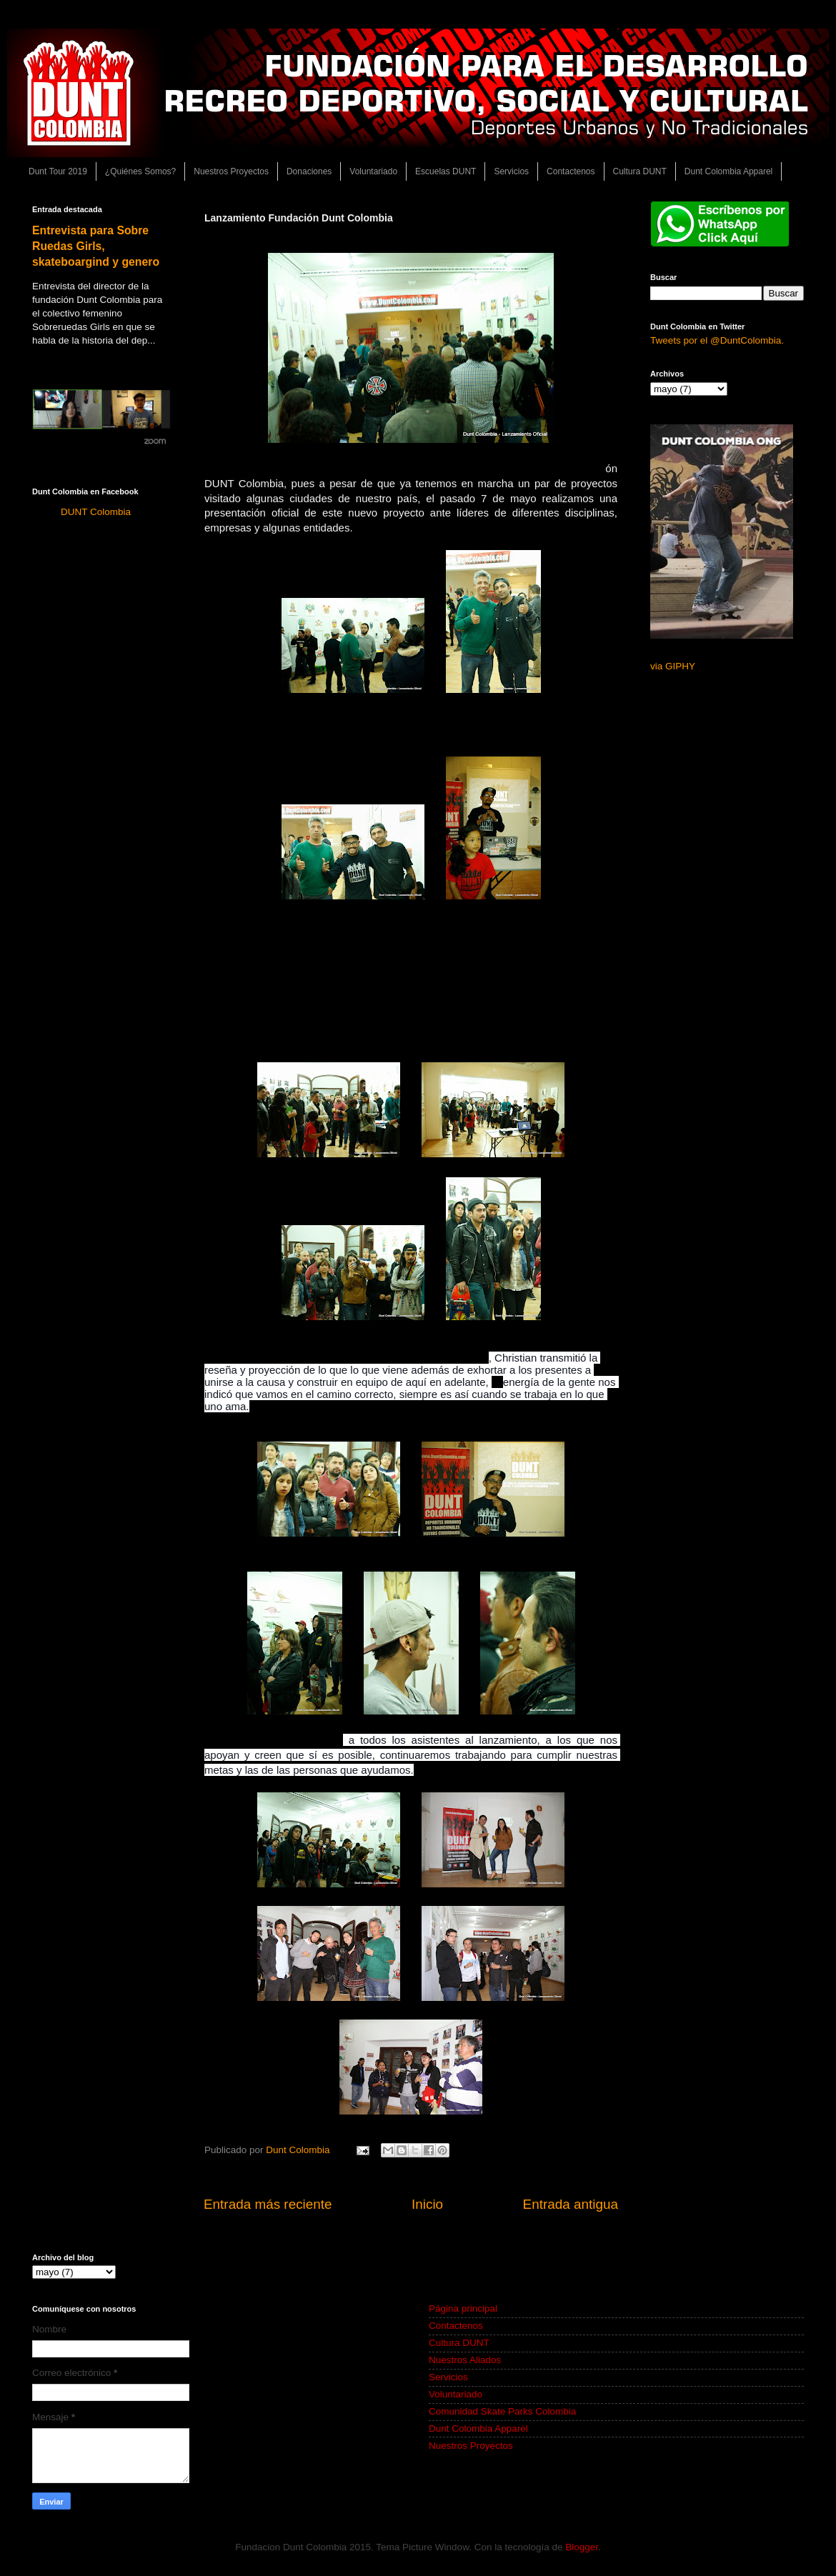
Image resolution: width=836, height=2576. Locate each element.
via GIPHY (672, 666)
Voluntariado (373, 171)
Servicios (511, 171)
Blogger (581, 2547)
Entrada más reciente (268, 2204)
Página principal (463, 2308)
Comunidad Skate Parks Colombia (502, 2411)
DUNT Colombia (96, 511)
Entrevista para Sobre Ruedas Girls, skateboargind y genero (95, 246)
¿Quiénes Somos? (140, 171)
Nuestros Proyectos (231, 171)
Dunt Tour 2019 (58, 171)
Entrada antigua (570, 2204)
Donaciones (309, 171)
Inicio (427, 2204)
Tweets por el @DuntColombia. (717, 340)
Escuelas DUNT (445, 171)
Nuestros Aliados (465, 2360)
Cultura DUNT (640, 171)
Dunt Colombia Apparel (728, 171)
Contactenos (570, 171)
